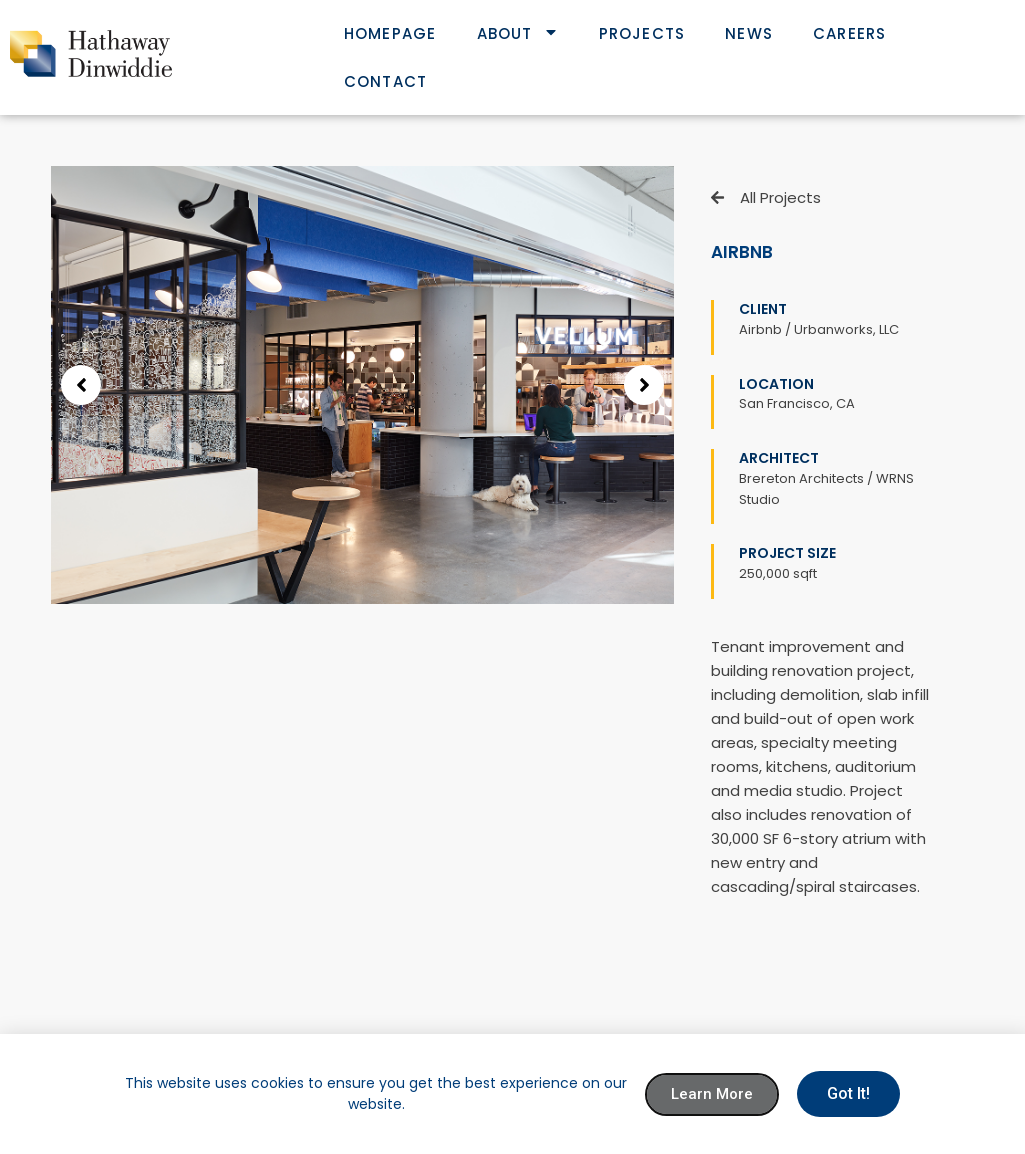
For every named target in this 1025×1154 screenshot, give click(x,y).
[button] (81, 385)
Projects (642, 33)
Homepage (390, 33)
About (518, 33)
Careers (849, 33)
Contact (385, 81)
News (749, 33)
